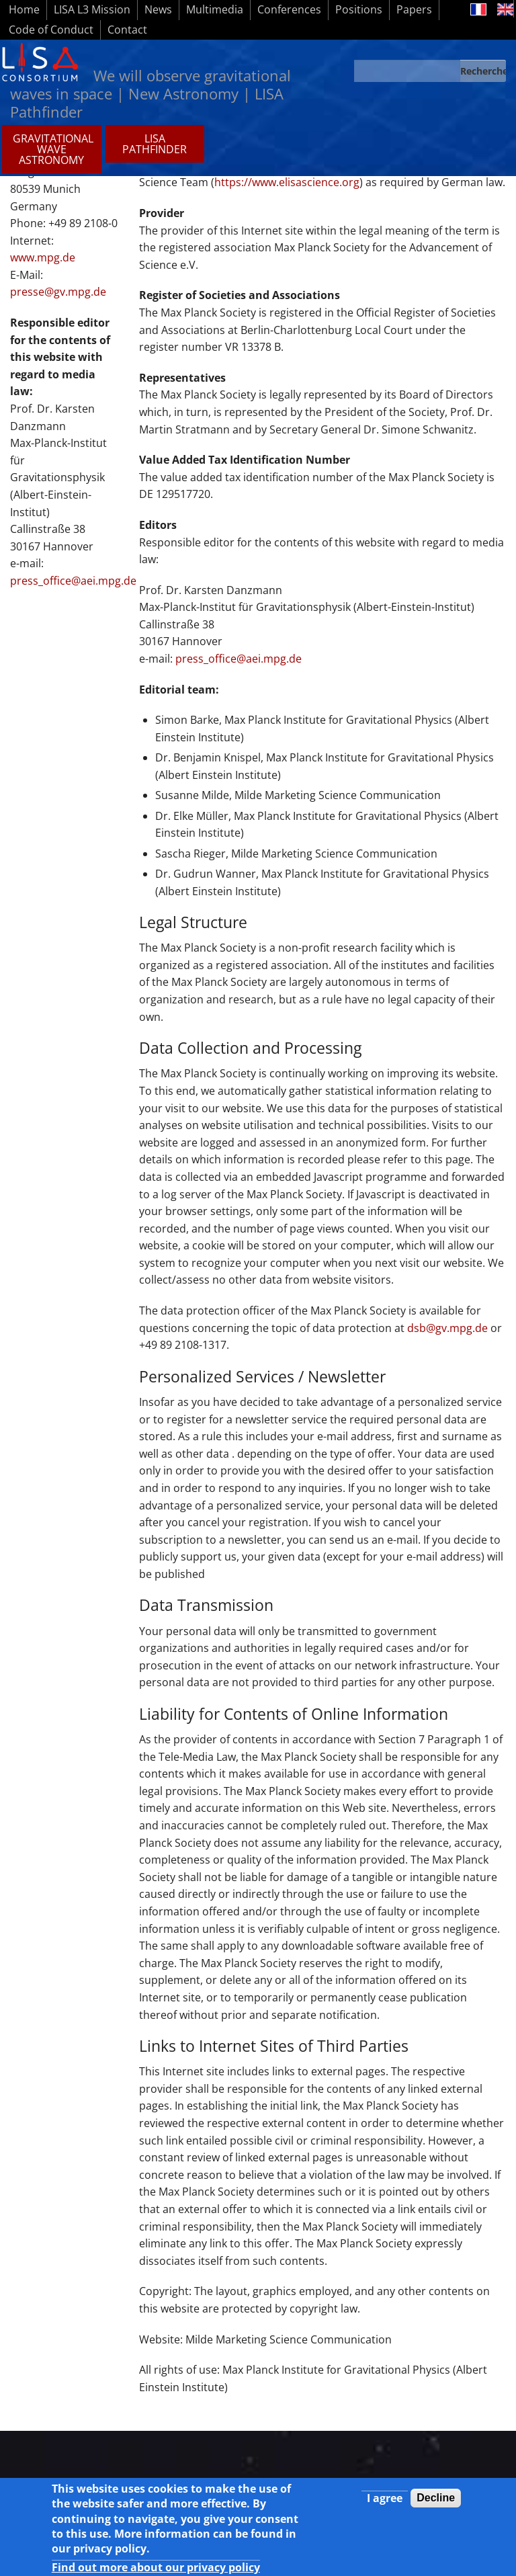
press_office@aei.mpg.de (238, 658)
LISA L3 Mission (92, 9)
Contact (127, 29)
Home (24, 9)
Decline (436, 2505)
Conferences (289, 9)
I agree (384, 2505)
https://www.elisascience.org (286, 182)
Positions (358, 9)
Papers (414, 9)
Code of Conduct (51, 29)
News (158, 9)
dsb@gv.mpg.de (447, 1328)
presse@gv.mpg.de (58, 291)
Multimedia (214, 9)
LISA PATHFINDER (154, 144)
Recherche (483, 71)
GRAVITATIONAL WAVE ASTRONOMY (53, 149)
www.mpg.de (42, 257)
